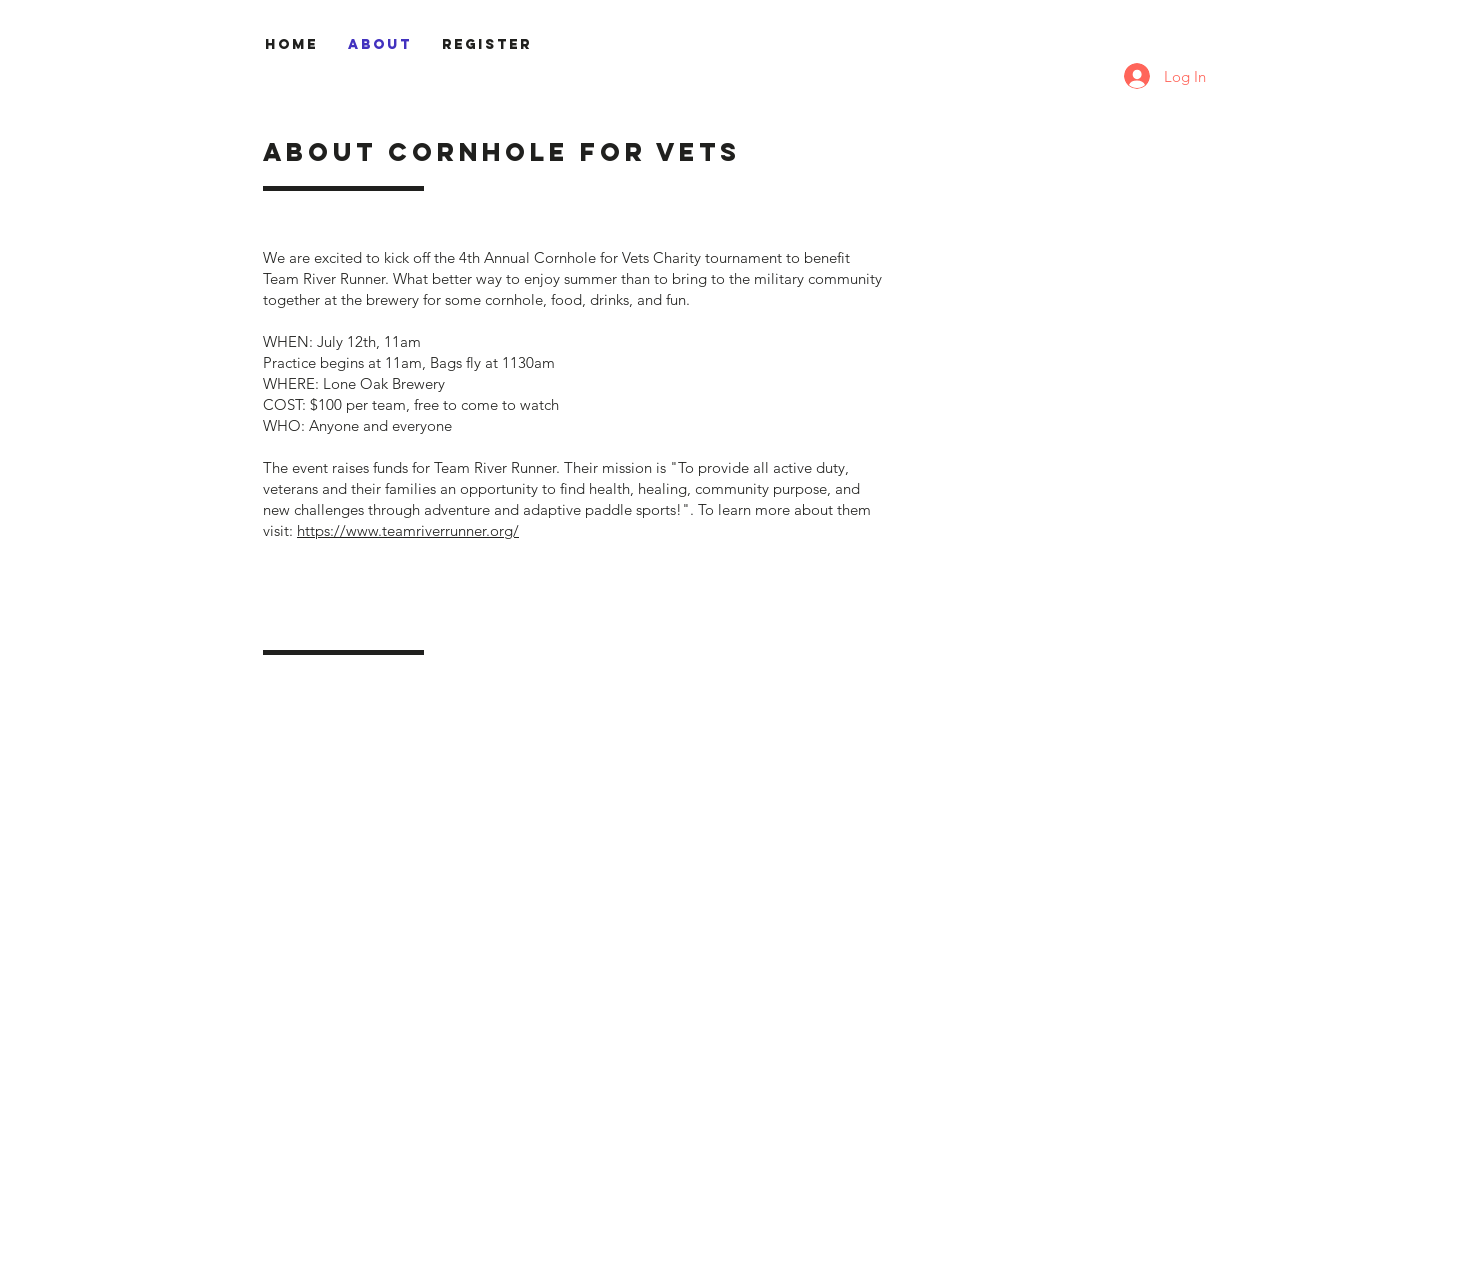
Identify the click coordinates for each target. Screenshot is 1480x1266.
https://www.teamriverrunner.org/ (408, 530)
